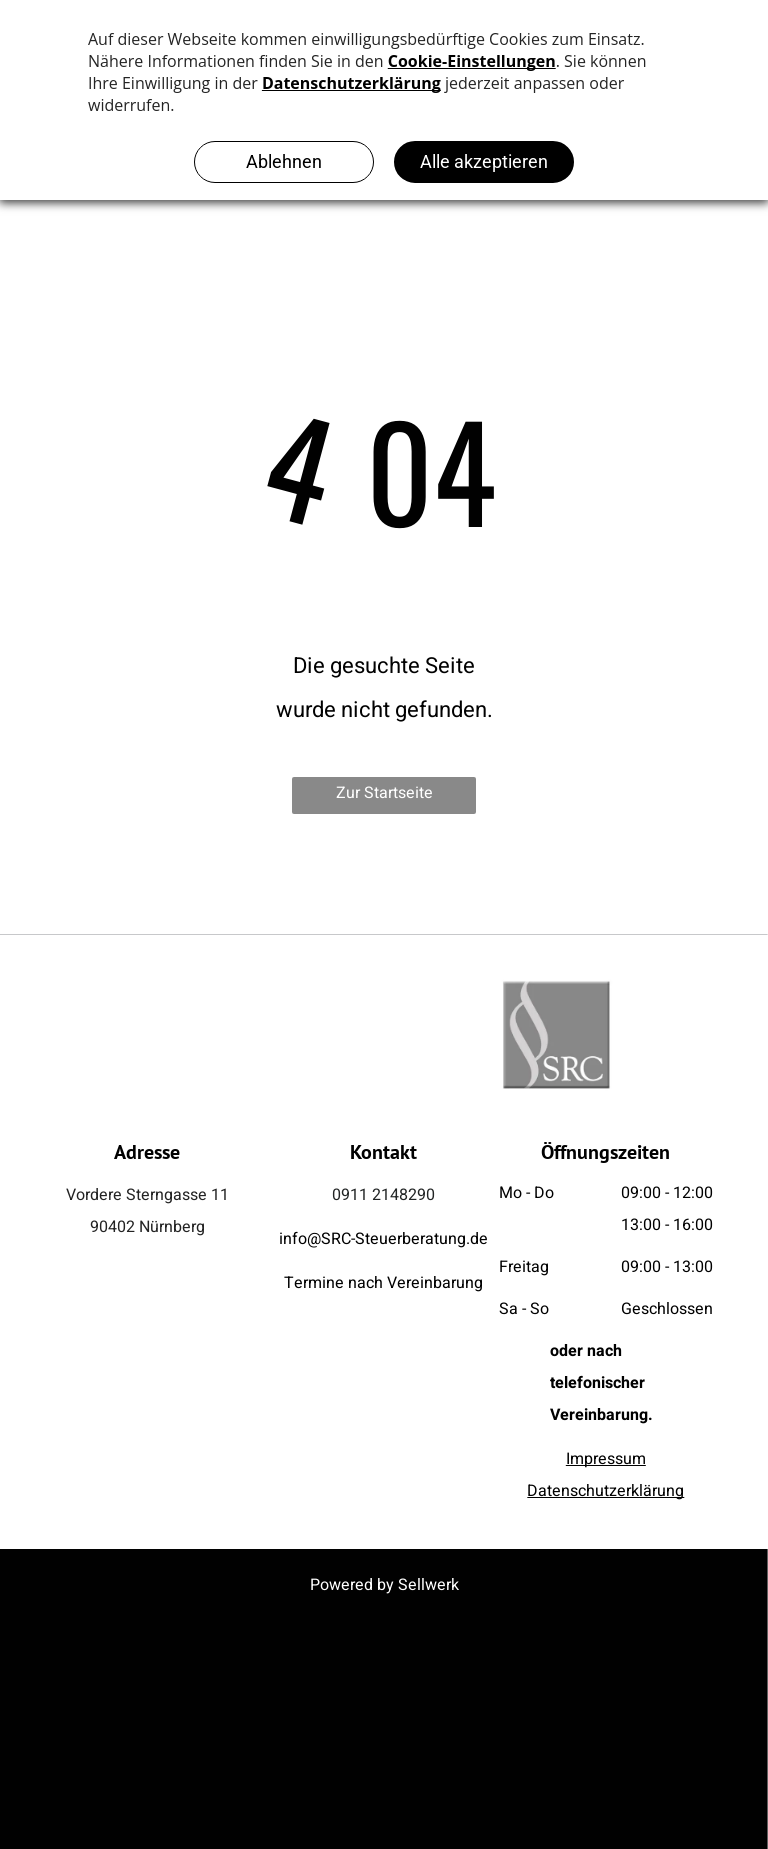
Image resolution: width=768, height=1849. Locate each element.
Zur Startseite (384, 793)
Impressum (606, 1459)
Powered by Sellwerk (384, 1585)
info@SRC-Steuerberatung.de (383, 1239)
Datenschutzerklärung (605, 1491)
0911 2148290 (383, 1195)
